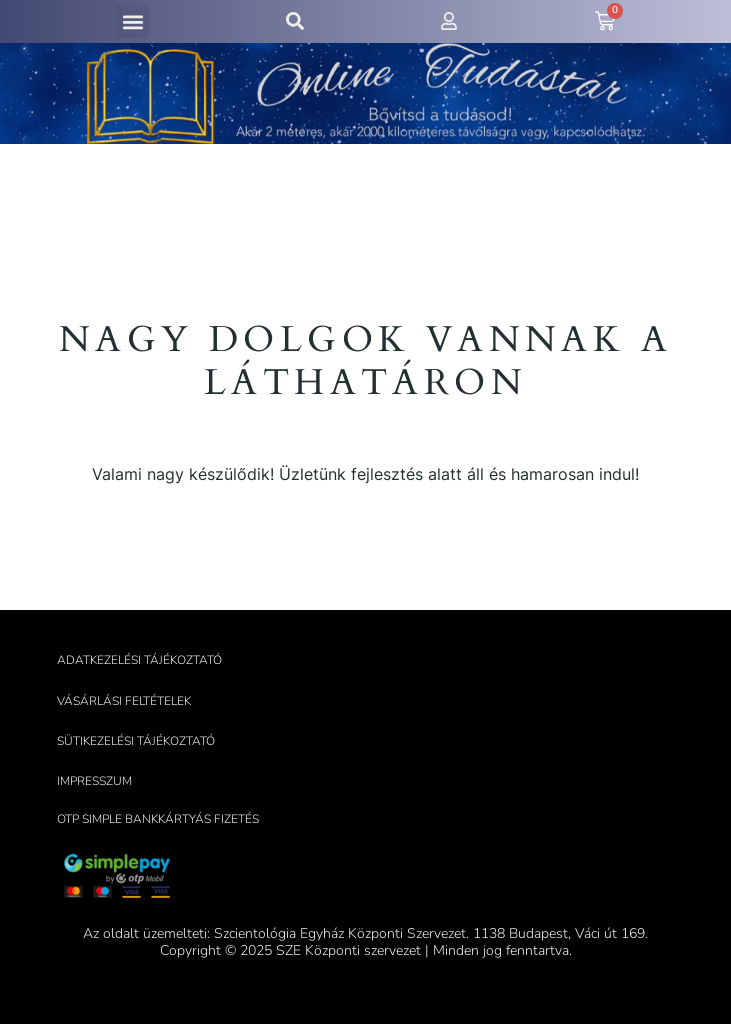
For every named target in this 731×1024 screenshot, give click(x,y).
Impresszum (94, 781)
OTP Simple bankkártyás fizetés (158, 819)
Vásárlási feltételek (124, 701)
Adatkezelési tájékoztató (139, 660)
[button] (132, 21)
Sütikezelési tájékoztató (136, 741)
